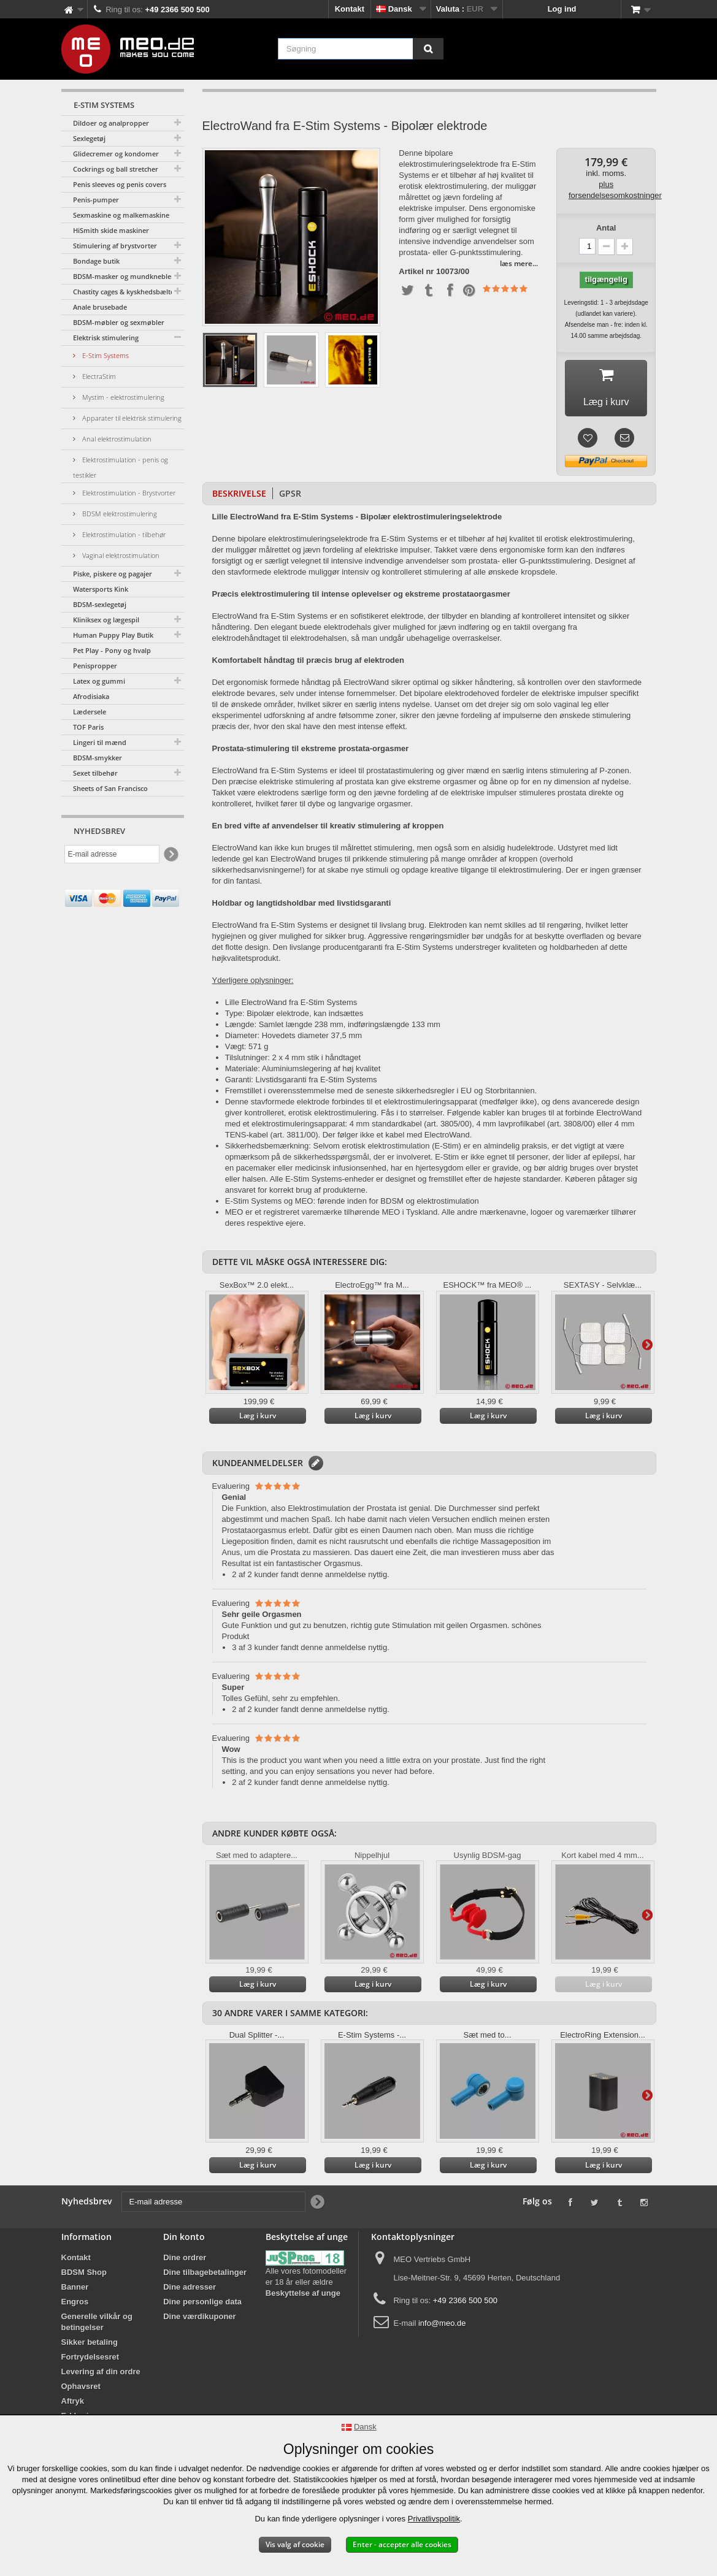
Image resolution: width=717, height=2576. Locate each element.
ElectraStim (98, 376)
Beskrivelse (239, 496)
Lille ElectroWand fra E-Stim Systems (291, 1005)
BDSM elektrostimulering (118, 513)
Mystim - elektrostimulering (122, 397)
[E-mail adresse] (111, 854)
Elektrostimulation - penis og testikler (120, 467)
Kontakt (349, 8)
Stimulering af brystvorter (115, 245)
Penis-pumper (96, 199)
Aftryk (73, 2404)
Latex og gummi (99, 681)
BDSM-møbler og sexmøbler (118, 322)
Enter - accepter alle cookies (402, 2544)
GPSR (290, 496)
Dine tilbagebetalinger (205, 2275)
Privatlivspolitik (434, 2518)
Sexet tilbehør (95, 773)
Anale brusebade (100, 306)
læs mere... (519, 263)
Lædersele (89, 711)
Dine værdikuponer (199, 2319)
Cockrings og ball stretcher (115, 169)
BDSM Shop (84, 2275)
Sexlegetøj (89, 138)
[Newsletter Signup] (170, 854)
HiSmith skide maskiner (111, 230)
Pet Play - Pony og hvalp (112, 650)
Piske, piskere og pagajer (112, 573)
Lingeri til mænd (99, 742)
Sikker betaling (89, 2345)
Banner (75, 2290)
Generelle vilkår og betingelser (96, 2325)
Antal (606, 227)
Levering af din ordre (100, 2374)
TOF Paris (88, 727)
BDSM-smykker (97, 757)
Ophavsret (81, 2389)
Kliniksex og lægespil (106, 619)
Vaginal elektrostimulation (119, 555)
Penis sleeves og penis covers (119, 184)
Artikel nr (416, 271)
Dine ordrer (184, 2260)
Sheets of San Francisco (110, 788)
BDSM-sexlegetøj (99, 604)
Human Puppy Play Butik (113, 635)
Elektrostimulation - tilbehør (123, 534)
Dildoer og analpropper (111, 123)
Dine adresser (189, 2290)
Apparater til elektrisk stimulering (131, 417)
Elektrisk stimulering (106, 337)
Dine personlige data (202, 2304)
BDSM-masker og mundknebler (123, 276)
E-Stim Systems (104, 355)
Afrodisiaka (91, 696)
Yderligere (647, 1348)
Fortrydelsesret (90, 2359)
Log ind (562, 8)
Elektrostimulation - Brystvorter (127, 492)
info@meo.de (442, 2326)
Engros (75, 2304)
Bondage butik (96, 261)
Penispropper (95, 665)
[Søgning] (428, 48)
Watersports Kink (100, 589)
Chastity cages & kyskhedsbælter (125, 291)
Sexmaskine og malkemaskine (121, 215)
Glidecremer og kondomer (116, 153)
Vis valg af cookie (295, 2544)
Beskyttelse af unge (303, 2296)
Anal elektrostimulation (115, 438)
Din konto (184, 2239)
